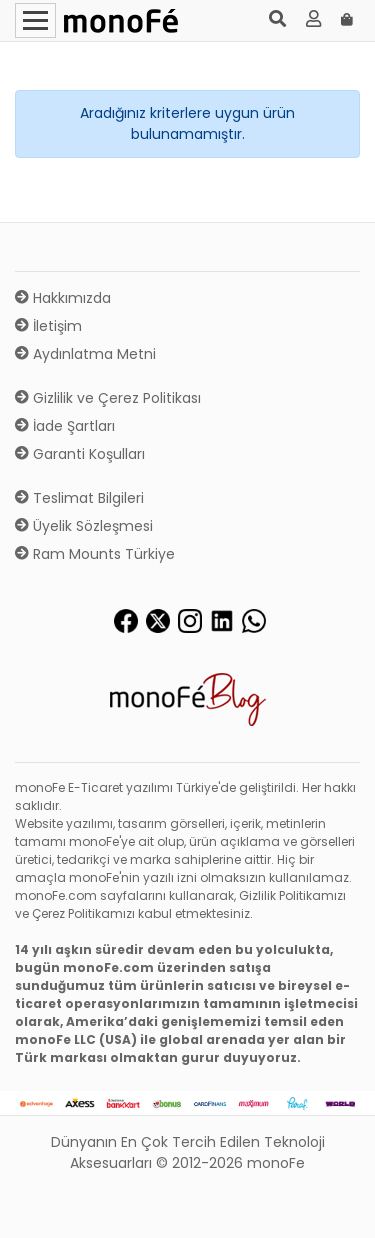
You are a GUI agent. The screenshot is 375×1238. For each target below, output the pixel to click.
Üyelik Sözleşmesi (84, 526)
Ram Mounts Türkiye (95, 554)
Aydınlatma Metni (85, 354)
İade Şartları (65, 426)
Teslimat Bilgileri (79, 498)
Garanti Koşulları (80, 454)
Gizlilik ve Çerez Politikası (108, 398)
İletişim (48, 326)
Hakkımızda (63, 298)
